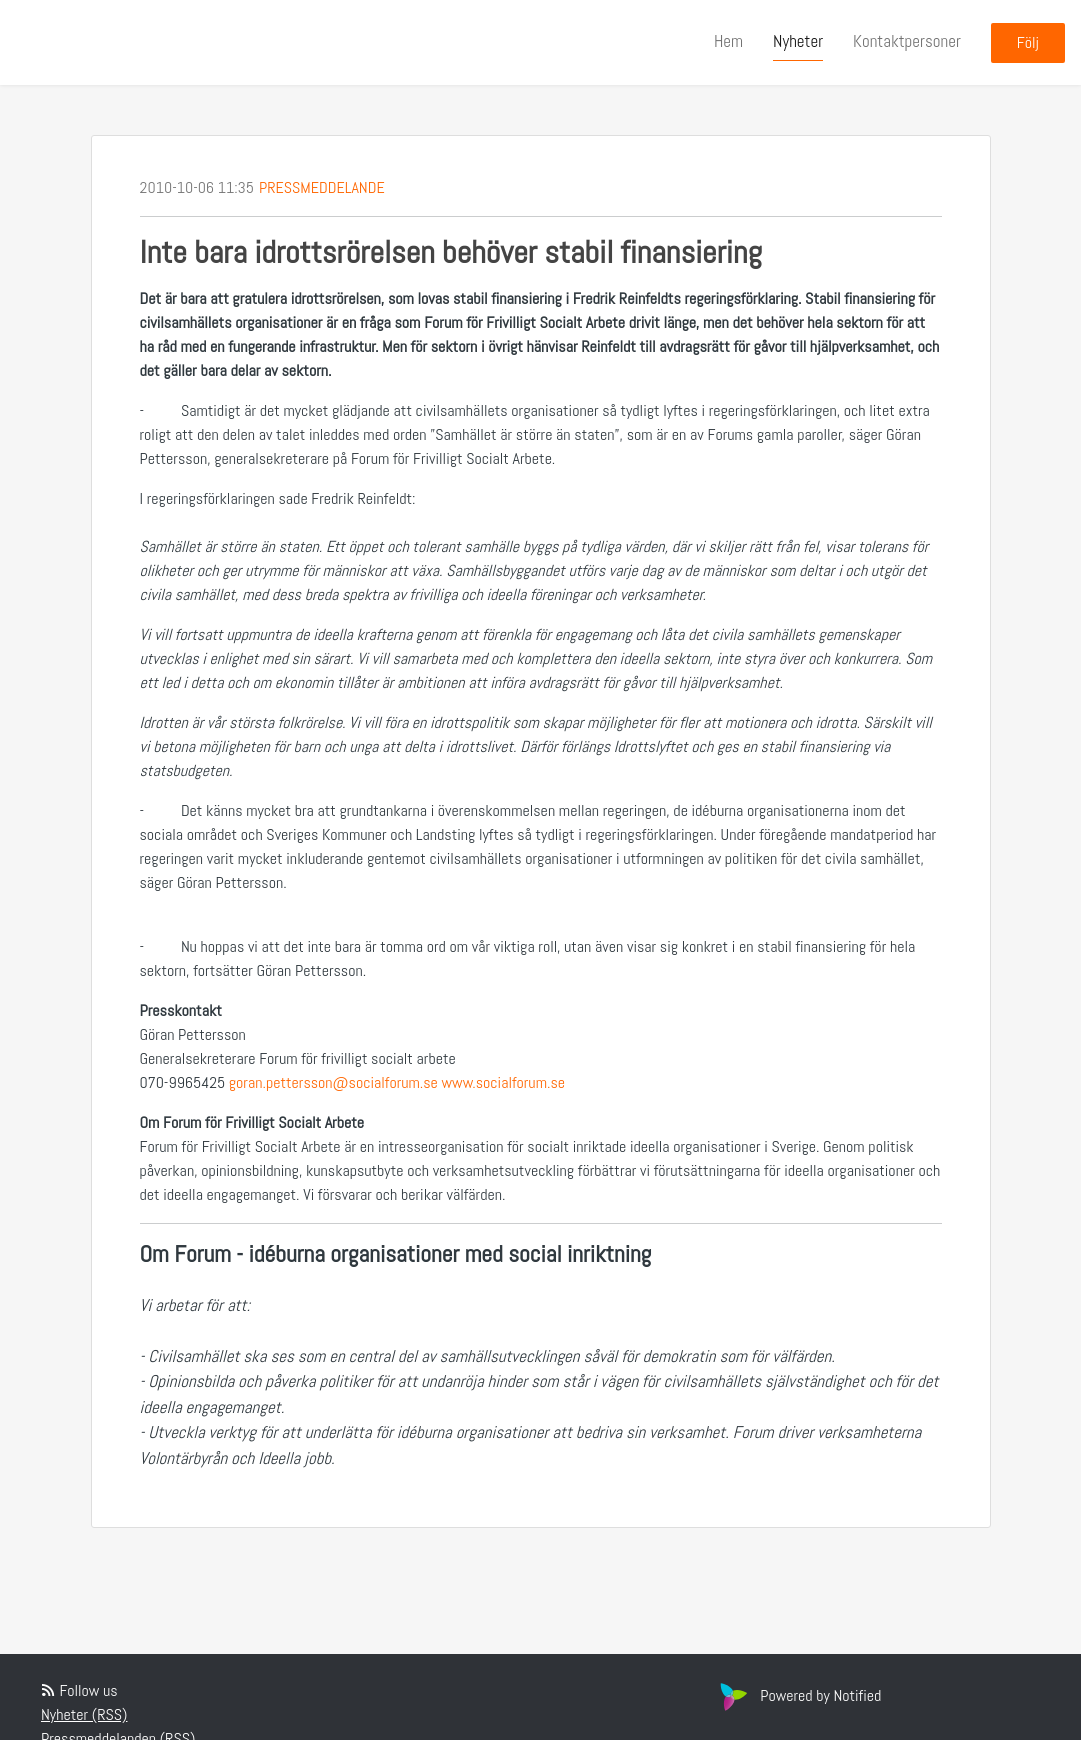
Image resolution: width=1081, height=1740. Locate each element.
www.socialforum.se (503, 1082)
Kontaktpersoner (907, 41)
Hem (728, 41)
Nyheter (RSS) (84, 1714)
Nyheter (798, 41)
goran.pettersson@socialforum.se (333, 1082)
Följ (1028, 42)
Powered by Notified (798, 1695)
